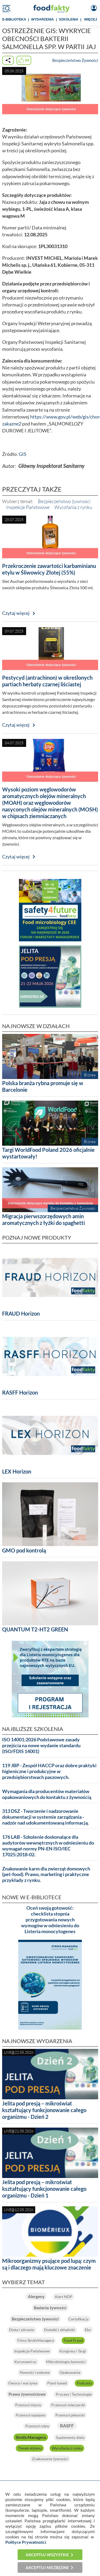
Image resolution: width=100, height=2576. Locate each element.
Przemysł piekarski (70, 2415)
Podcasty (84, 2383)
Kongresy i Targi (72, 2351)
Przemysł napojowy (31, 2415)
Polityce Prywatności (25, 2542)
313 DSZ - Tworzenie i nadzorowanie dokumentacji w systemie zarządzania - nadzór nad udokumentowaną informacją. (45, 1817)
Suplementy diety (70, 2437)
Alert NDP (63, 2296)
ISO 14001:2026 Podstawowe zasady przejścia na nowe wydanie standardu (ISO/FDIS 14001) (41, 1745)
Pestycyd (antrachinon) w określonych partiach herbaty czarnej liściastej (47, 680)
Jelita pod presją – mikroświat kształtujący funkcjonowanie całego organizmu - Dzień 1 (44, 2189)
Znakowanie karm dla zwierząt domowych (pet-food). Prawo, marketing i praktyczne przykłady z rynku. (46, 1874)
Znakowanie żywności (50, 2458)
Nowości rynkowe (35, 2372)
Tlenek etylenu (30, 2448)
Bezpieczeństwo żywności (64, 501)
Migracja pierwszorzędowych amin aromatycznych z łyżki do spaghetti (43, 1219)
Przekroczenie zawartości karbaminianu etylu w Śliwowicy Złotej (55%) (49, 569)
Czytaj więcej (16, 613)
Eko (88, 2329)
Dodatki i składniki (59, 2329)
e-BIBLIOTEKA (14, 19)
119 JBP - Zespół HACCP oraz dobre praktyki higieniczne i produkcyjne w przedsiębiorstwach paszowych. (49, 1771)
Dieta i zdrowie (21, 2329)
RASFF (67, 2425)
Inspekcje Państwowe (28, 507)
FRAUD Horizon (21, 1313)
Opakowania (69, 2372)
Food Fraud (73, 2340)
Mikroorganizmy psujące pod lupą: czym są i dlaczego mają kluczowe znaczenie (49, 2264)
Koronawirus (25, 2361)
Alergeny (36, 2296)
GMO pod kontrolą (24, 1550)
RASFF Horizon (20, 1392)
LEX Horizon (16, 1471)
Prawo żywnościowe (27, 2394)
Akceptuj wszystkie (47, 2554)
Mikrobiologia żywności (66, 2361)
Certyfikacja (79, 2319)
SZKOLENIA (68, 19)
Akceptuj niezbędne (47, 2567)
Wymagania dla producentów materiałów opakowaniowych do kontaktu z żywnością (46, 1794)
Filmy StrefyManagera (35, 2340)
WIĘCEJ (90, 19)
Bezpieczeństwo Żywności (75, 60)
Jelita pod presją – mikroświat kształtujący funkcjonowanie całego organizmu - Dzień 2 (44, 2110)
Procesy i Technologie (74, 2394)
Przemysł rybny (37, 2426)
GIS (22, 454)
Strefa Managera (31, 2437)
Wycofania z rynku (73, 507)
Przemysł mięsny (28, 2405)
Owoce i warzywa (22, 2383)
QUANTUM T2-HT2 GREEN (35, 1629)
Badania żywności (50, 2307)
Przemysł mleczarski (68, 2405)
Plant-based (57, 2383)
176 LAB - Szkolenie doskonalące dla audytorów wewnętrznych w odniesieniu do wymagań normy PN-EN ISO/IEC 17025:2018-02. (48, 1845)
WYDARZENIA (42, 19)
